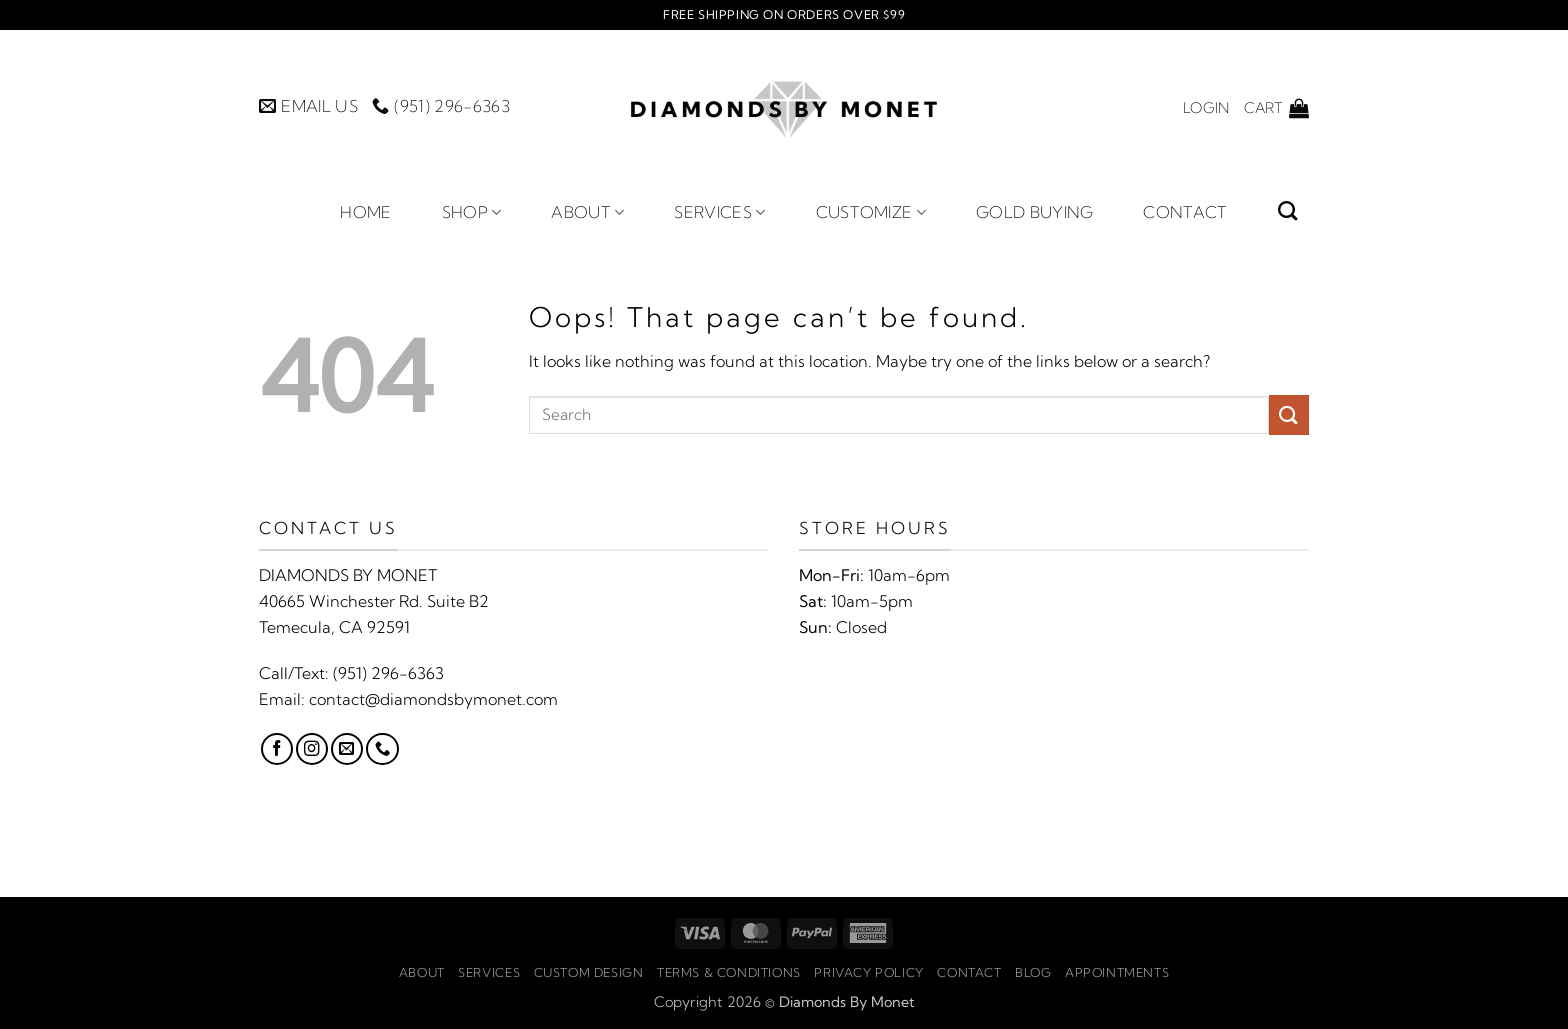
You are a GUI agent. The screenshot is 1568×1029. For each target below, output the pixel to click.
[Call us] (382, 749)
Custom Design (589, 972)
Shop (472, 212)
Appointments (1117, 972)
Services (719, 212)
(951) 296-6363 (388, 673)
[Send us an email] (347, 749)
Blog (1033, 972)
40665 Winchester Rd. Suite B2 (374, 601)
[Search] (1287, 210)
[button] (1206, 108)
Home (365, 212)
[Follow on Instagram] (312, 749)
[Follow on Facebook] (277, 749)
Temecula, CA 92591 (334, 627)
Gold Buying (1035, 212)
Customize (871, 212)
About (587, 212)
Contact (1185, 212)
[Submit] (1289, 414)
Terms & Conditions (729, 972)
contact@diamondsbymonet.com (433, 699)
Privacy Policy (869, 972)
